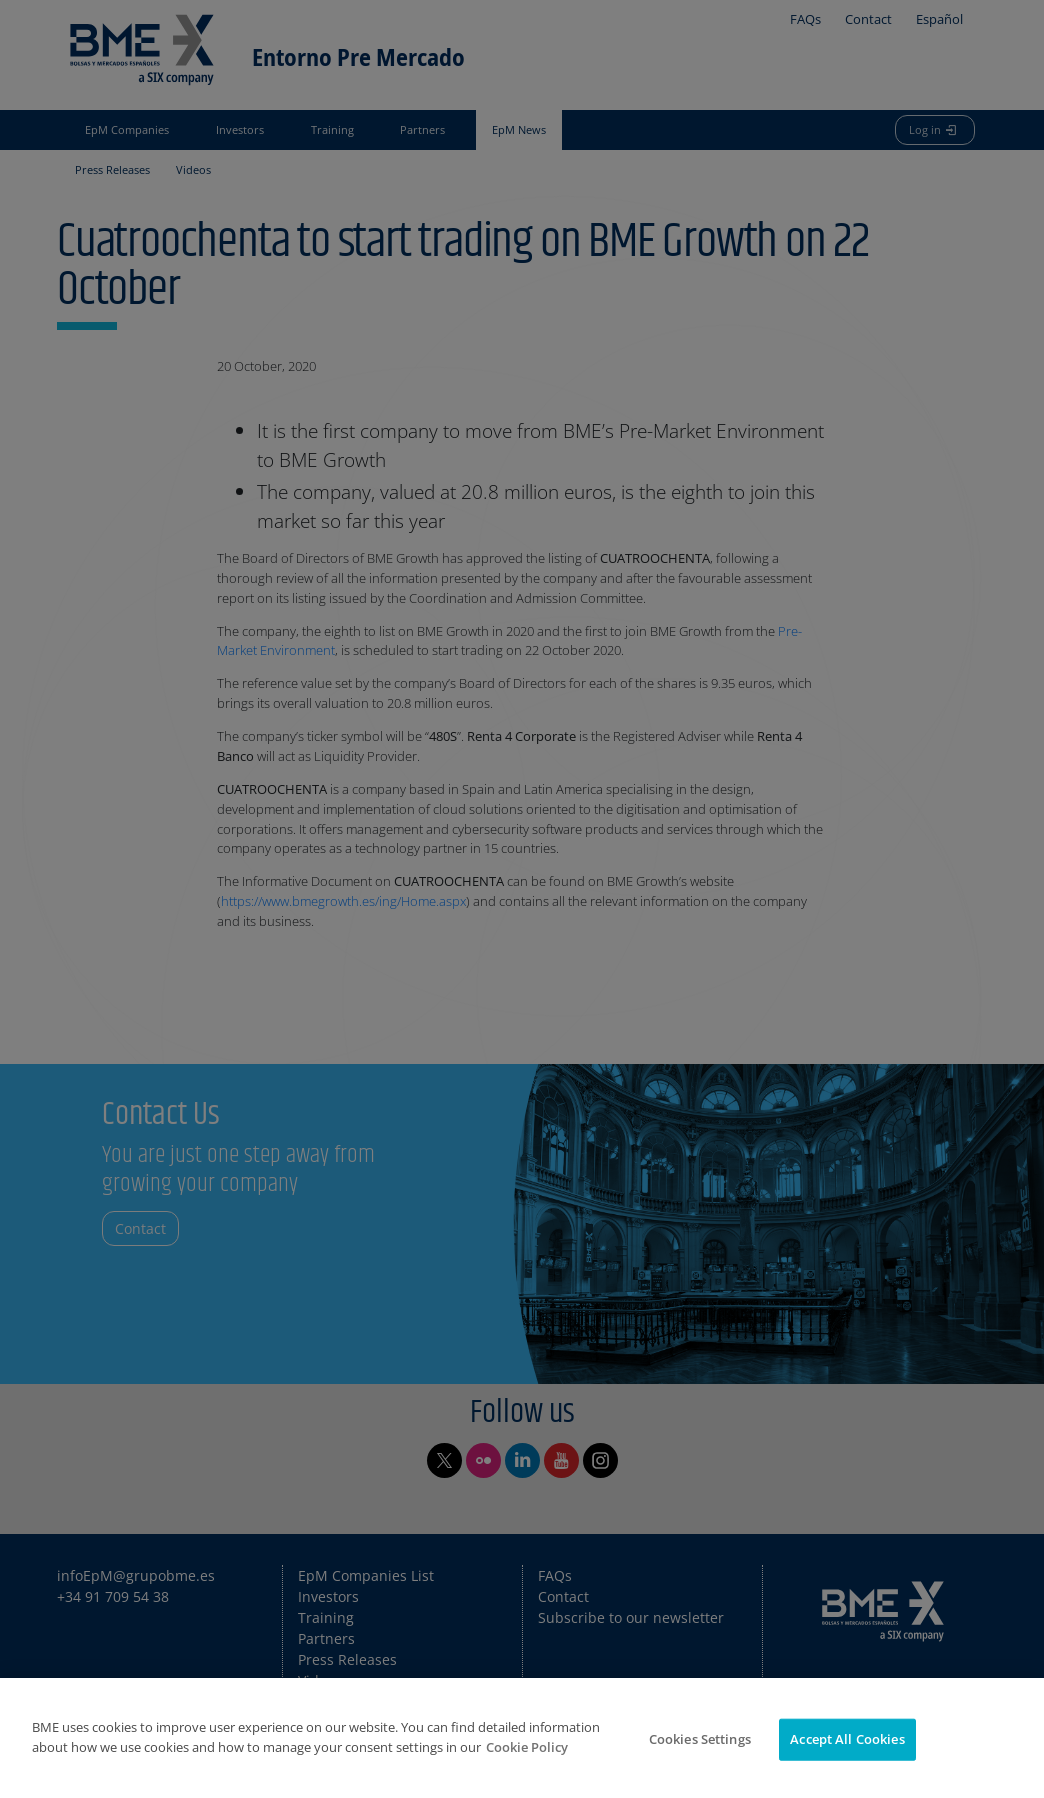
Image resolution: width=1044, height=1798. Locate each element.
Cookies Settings (700, 1739)
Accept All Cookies (847, 1739)
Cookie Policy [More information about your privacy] (527, 1747)
